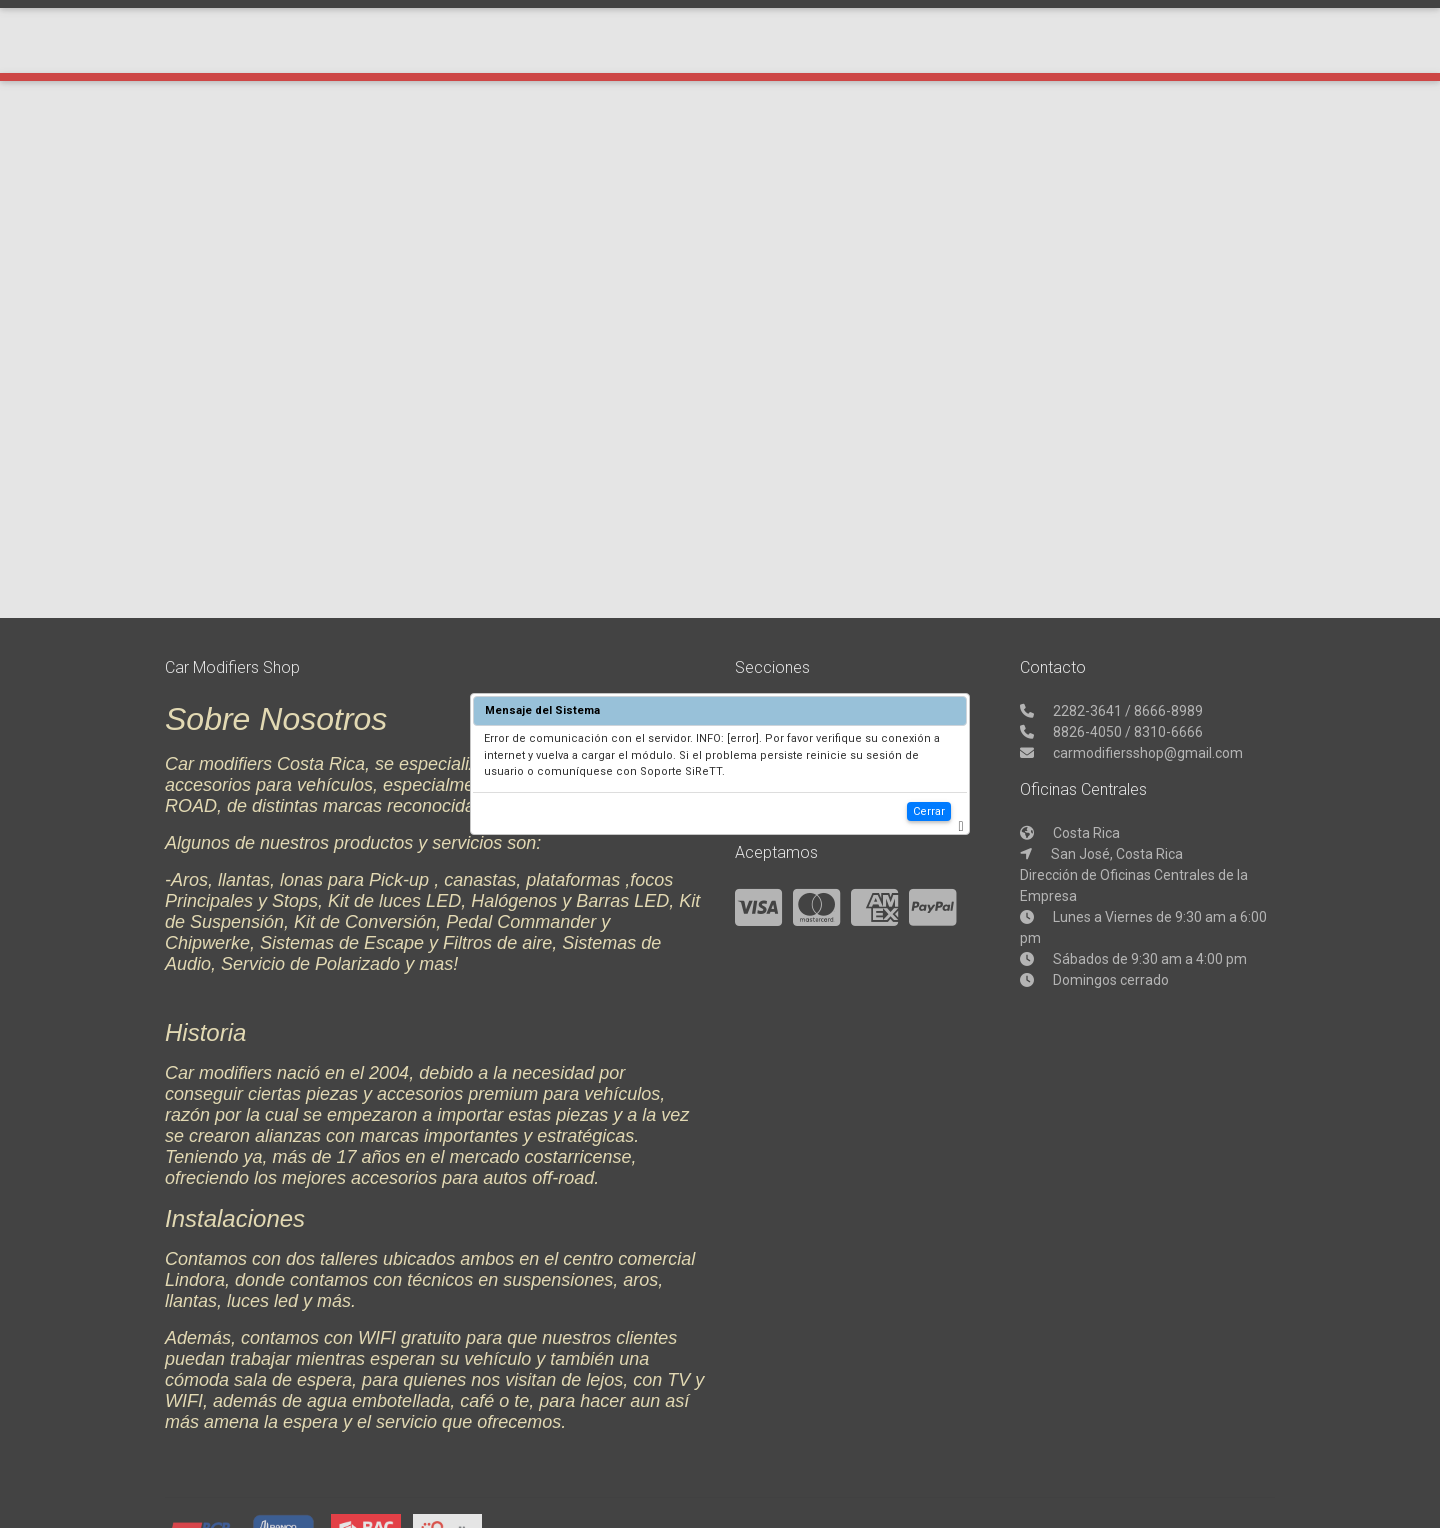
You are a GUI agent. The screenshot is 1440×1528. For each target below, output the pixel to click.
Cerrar (929, 811)
